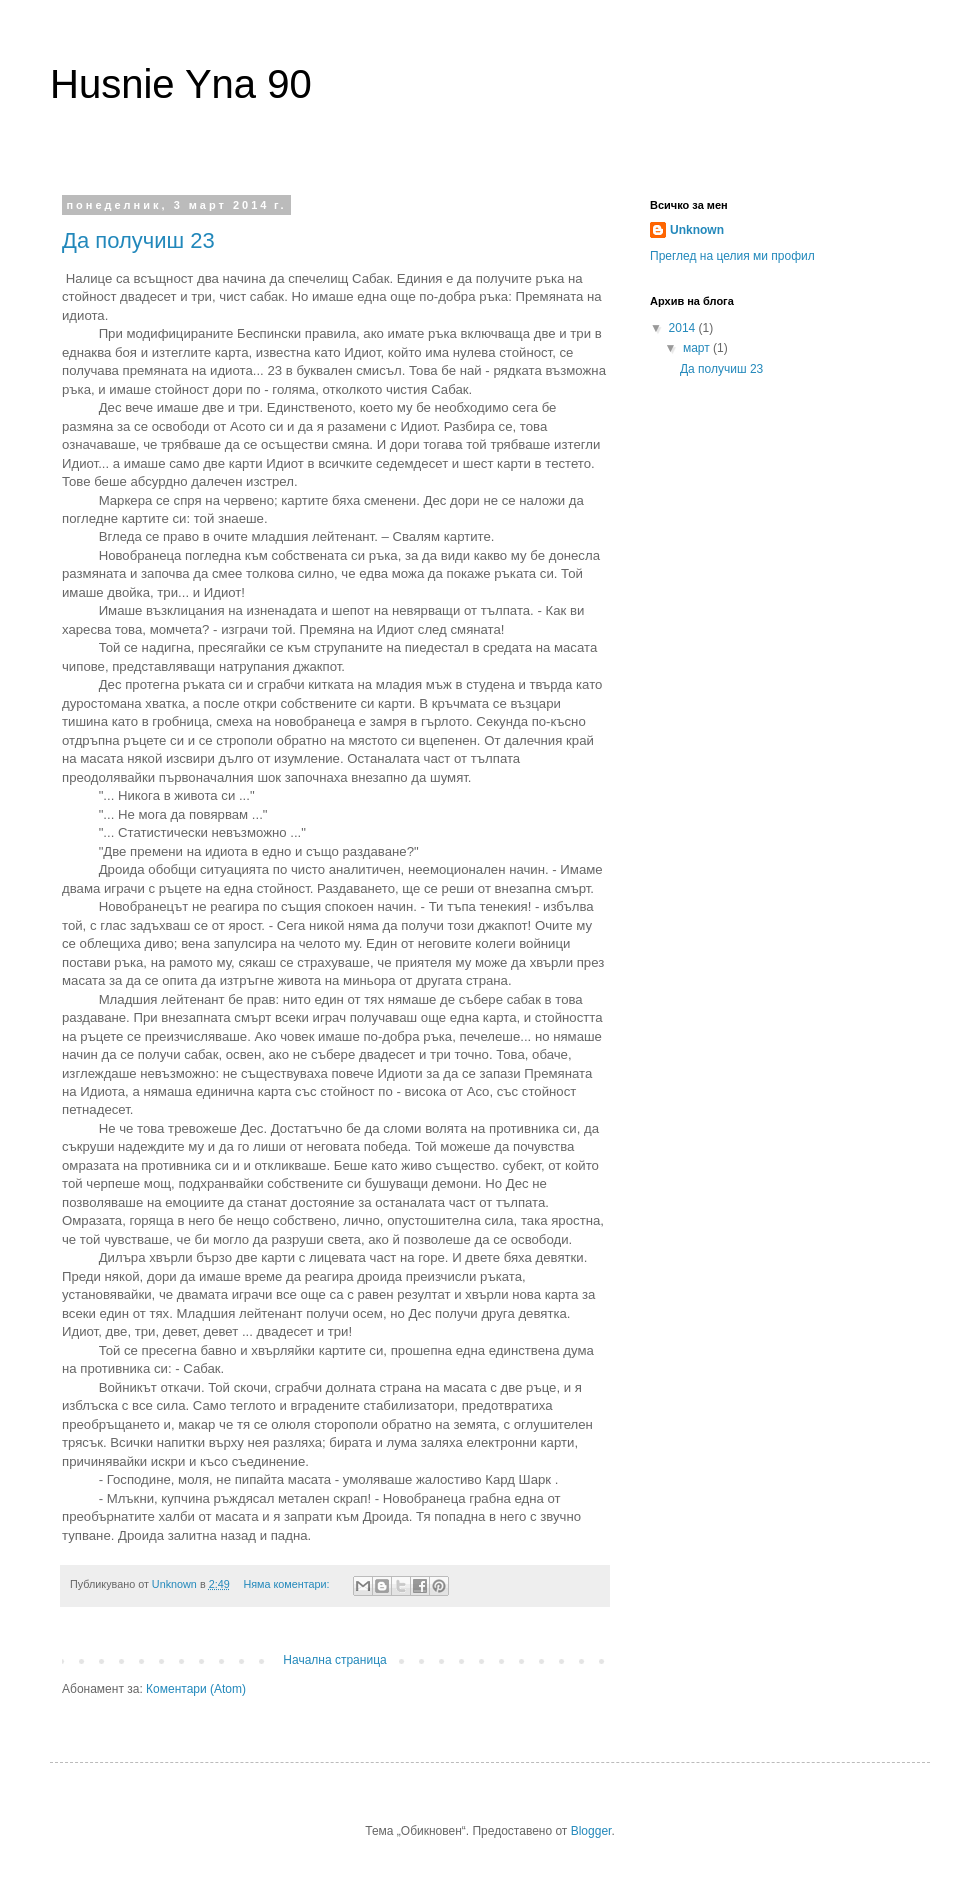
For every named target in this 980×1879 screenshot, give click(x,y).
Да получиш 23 (138, 240)
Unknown (697, 230)
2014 (684, 328)
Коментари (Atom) (196, 1689)
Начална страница (334, 1660)
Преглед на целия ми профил (732, 256)
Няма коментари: (287, 1584)
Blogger (591, 1831)
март (698, 348)
